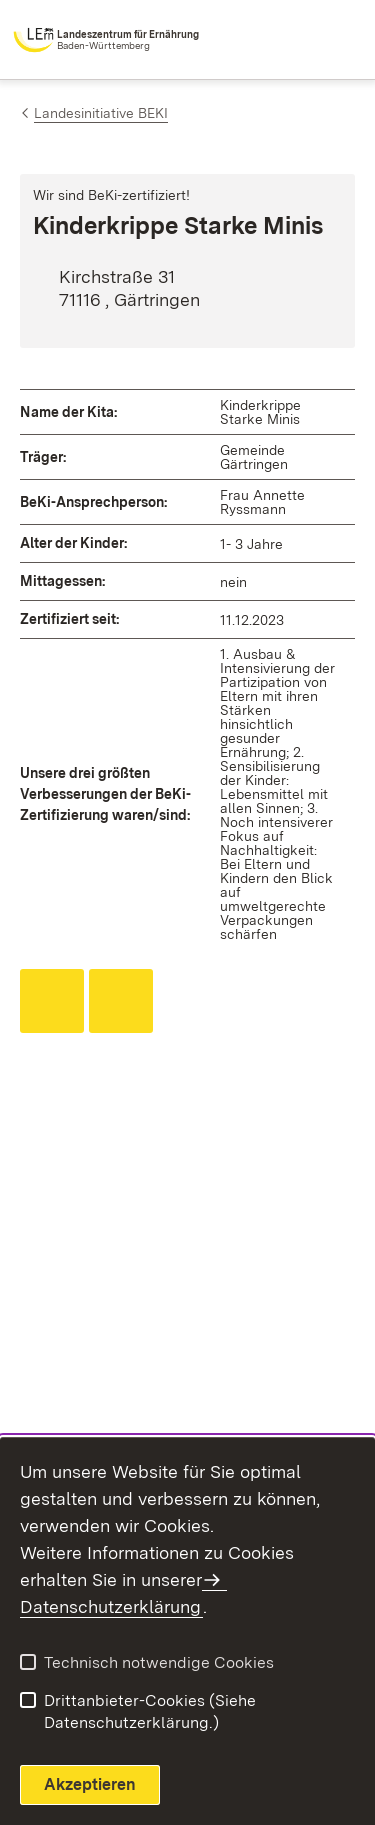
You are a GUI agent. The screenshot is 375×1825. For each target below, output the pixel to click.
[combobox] (277, 40)
